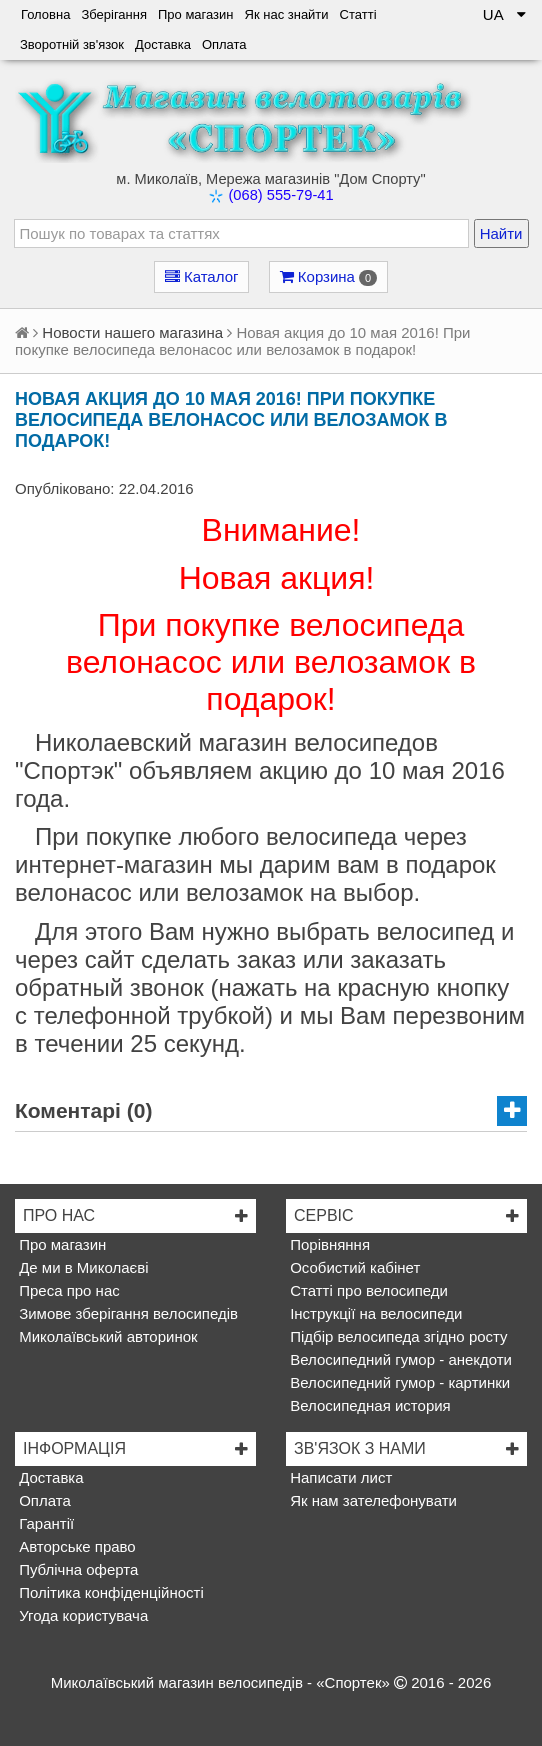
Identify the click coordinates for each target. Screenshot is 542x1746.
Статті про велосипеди (367, 1290)
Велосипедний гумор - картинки (398, 1382)
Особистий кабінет (353, 1267)
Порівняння (328, 1244)
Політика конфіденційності (109, 1592)
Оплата (224, 44)
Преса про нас (67, 1290)
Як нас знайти (287, 14)
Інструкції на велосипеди (374, 1313)
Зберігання (114, 14)
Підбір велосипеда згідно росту (397, 1336)
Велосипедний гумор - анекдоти (399, 1359)
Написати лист (339, 1477)
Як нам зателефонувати (371, 1500)
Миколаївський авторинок (106, 1336)
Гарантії (44, 1523)
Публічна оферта (76, 1569)
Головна (45, 14)
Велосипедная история (368, 1405)
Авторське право (75, 1546)
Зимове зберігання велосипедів (126, 1313)
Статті (358, 14)
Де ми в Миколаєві (82, 1267)
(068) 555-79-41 (280, 195)
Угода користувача (81, 1615)
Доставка (163, 44)
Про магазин (196, 14)
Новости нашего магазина (132, 332)
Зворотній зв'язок (72, 44)
